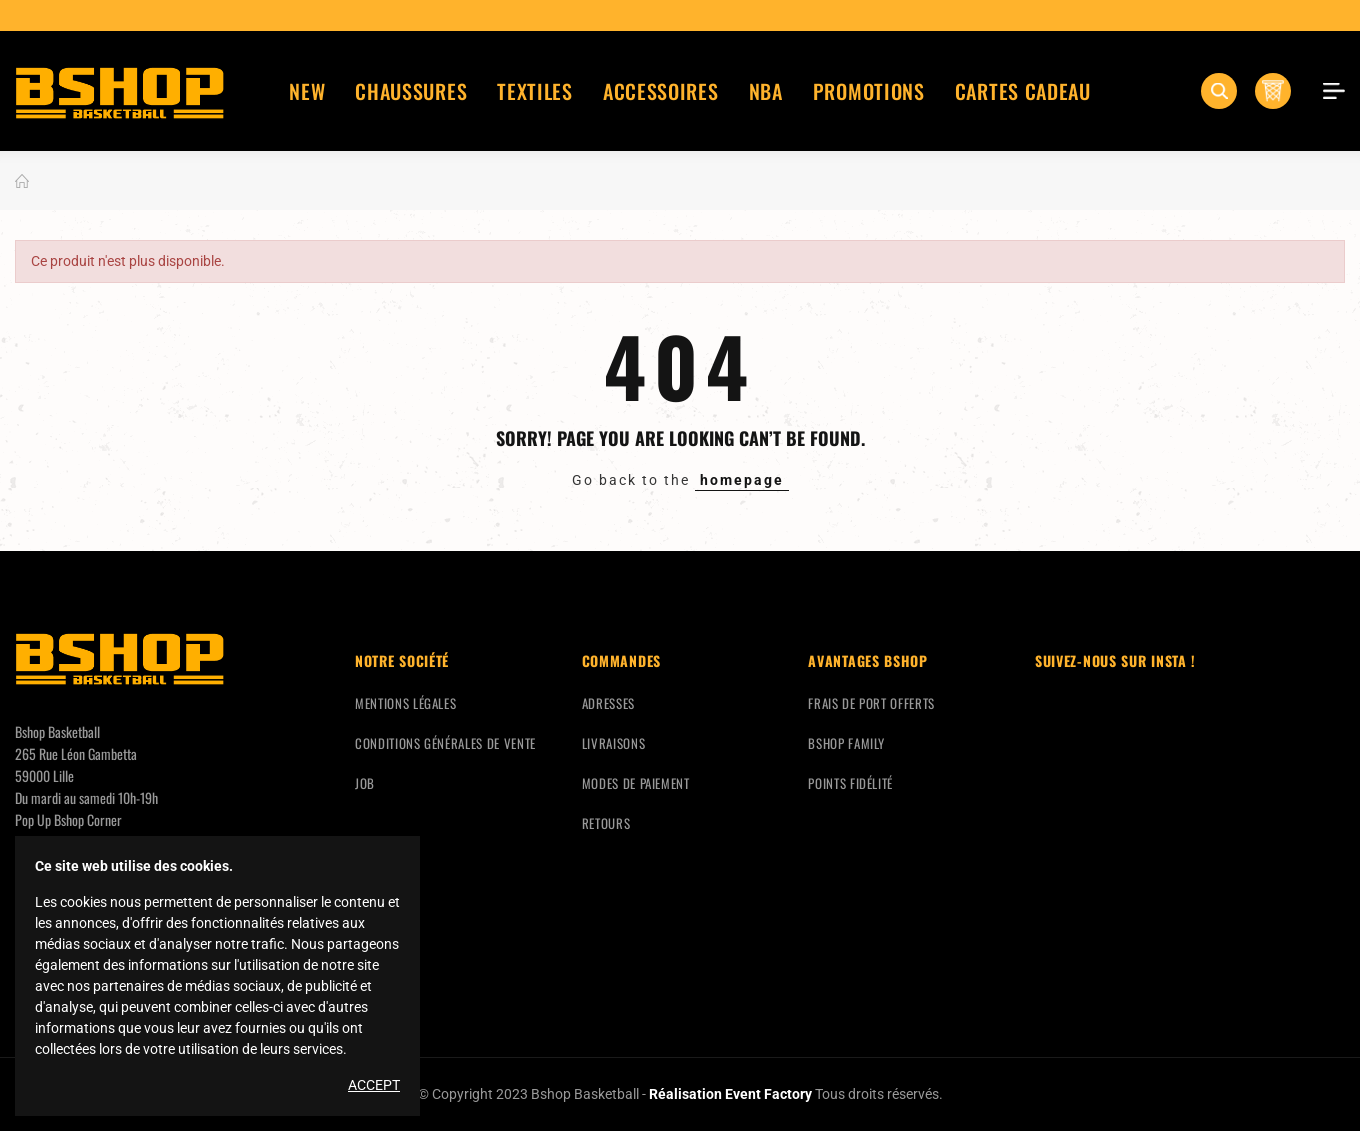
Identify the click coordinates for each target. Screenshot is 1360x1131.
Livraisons (614, 743)
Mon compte (1327, 91)
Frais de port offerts (871, 703)
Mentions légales (405, 703)
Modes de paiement (636, 783)
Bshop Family (846, 743)
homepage (742, 480)
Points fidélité (850, 783)
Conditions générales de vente (445, 743)
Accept (374, 1085)
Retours (606, 823)
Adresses (608, 703)
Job (365, 783)
